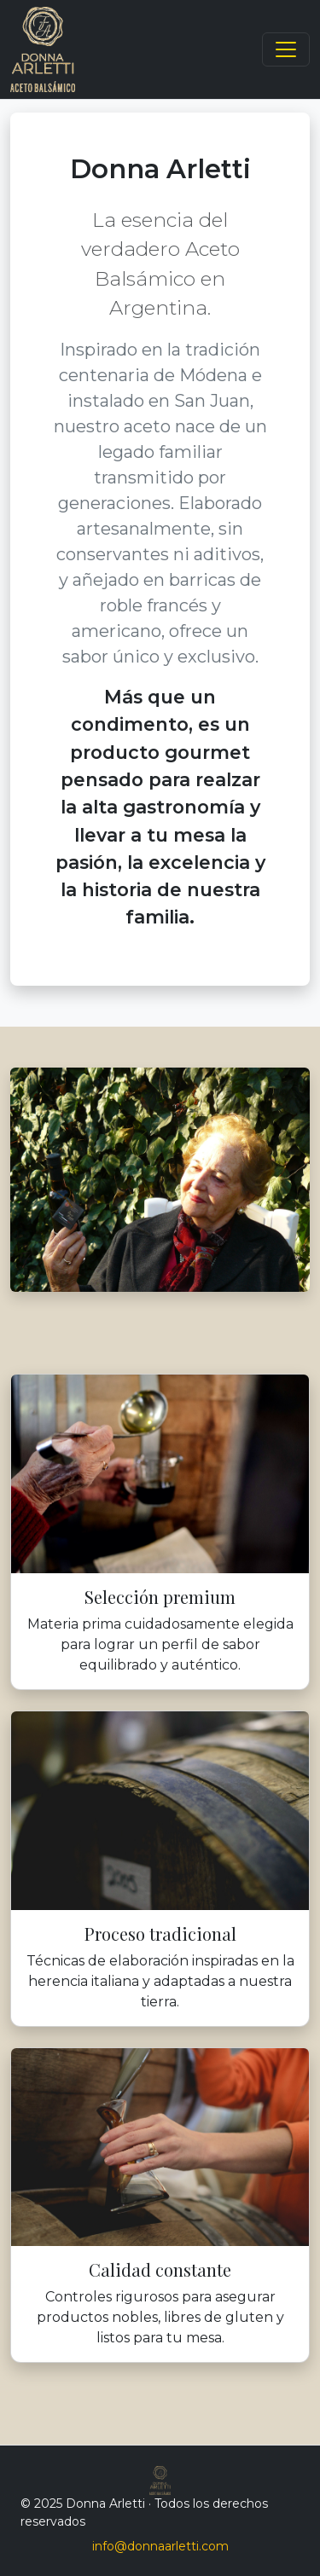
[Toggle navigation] (286, 49)
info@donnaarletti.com (160, 2546)
